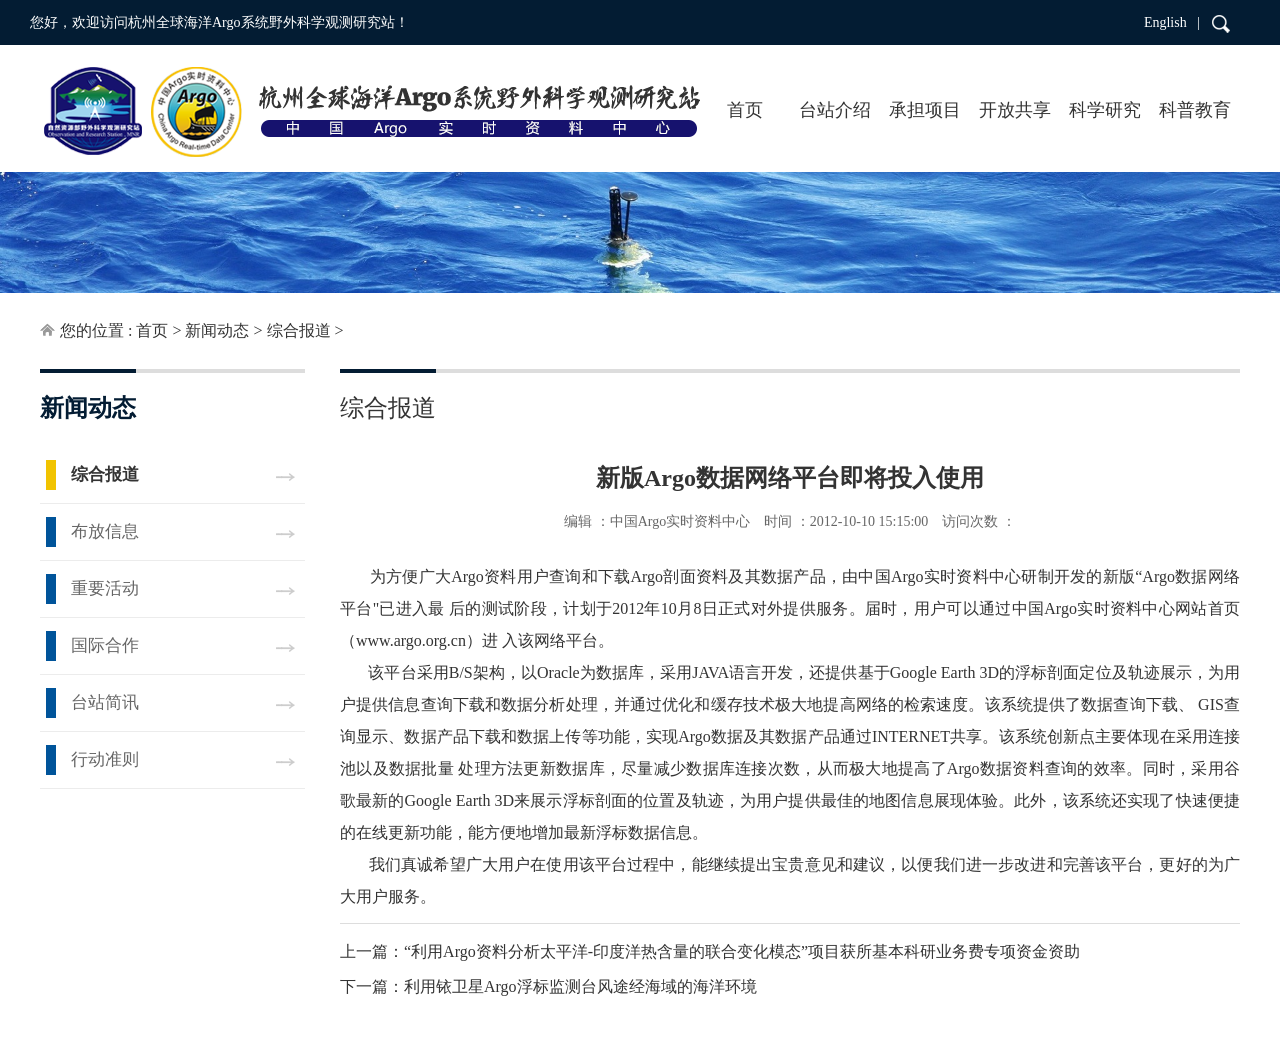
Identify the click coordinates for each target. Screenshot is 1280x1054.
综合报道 (299, 330)
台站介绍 (835, 110)
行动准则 (105, 759)
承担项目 (925, 110)
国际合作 (105, 645)
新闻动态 (217, 330)
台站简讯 (105, 702)
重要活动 (105, 588)
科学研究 (1105, 110)
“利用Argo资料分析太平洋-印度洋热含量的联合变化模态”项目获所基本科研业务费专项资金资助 (742, 951)
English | (1172, 22)
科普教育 (1195, 110)
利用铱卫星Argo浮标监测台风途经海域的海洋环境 (580, 986)
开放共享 (1015, 110)
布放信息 (105, 531)
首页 (745, 110)
